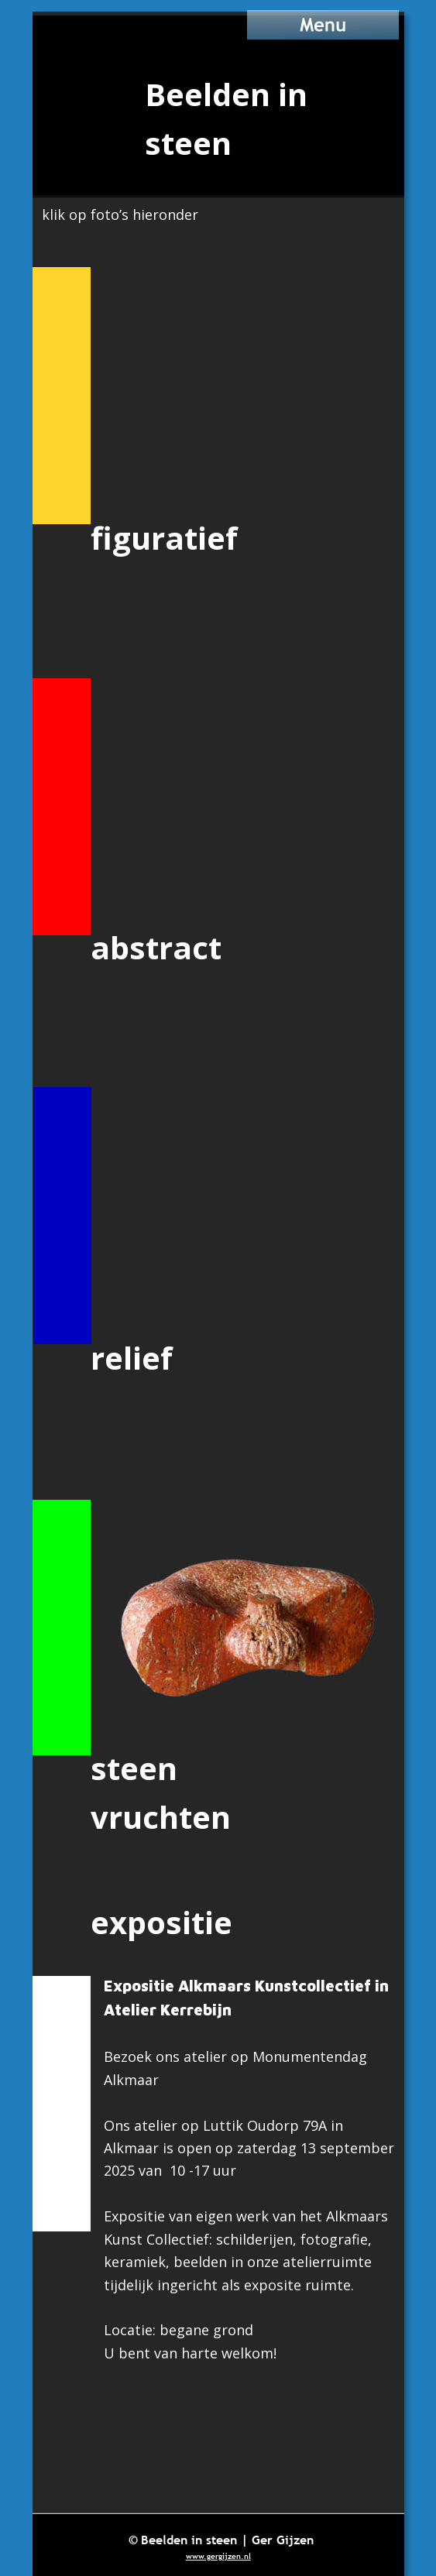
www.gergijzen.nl (218, 2556)
